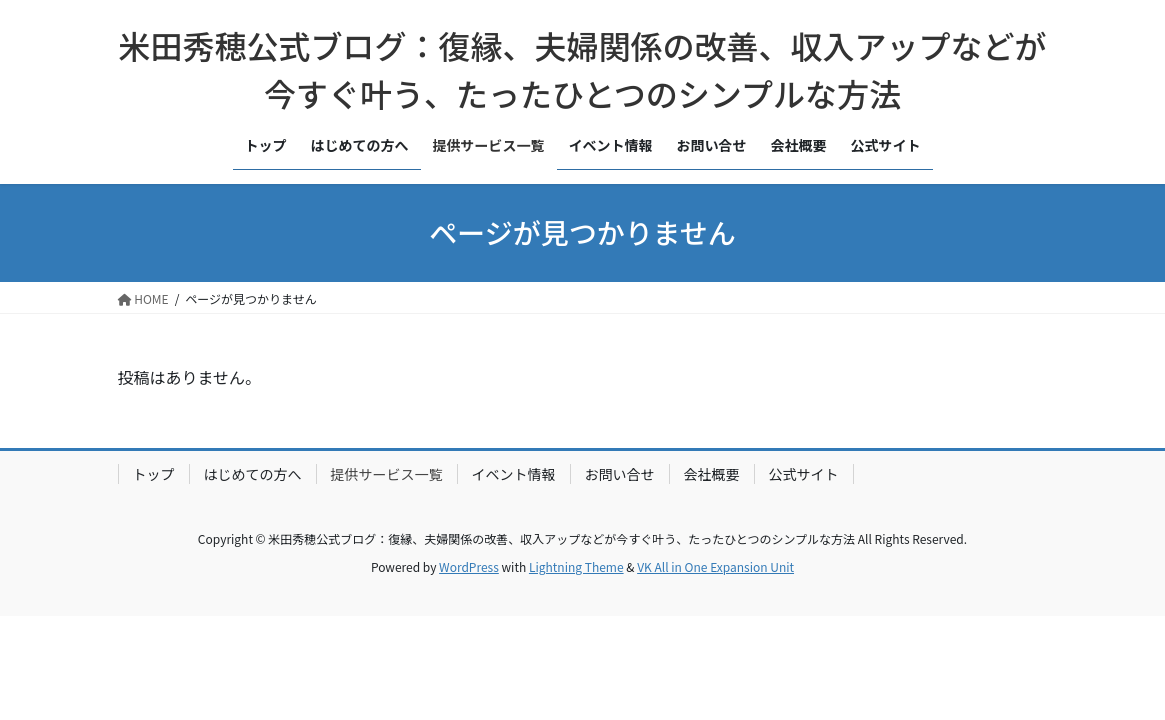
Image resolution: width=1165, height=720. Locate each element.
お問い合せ (620, 474)
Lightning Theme (576, 566)
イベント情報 (514, 474)
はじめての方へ (253, 474)
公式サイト (804, 474)
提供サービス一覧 (387, 474)
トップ (154, 474)
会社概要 (712, 474)
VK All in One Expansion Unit (715, 566)
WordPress (469, 566)
